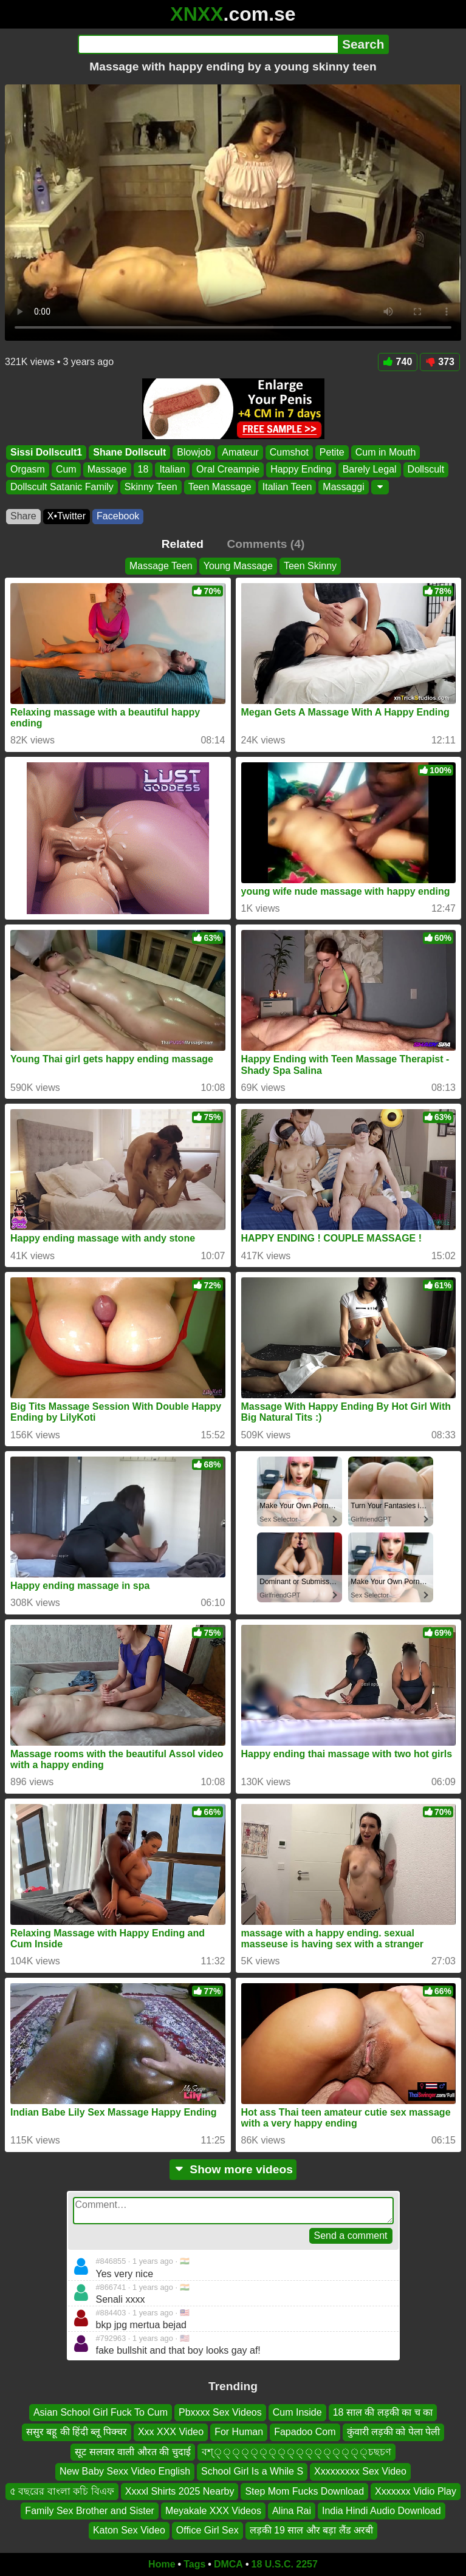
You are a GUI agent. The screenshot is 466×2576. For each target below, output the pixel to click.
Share (23, 516)
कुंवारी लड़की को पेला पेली (393, 2432)
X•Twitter (66, 516)
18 (143, 469)
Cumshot (289, 452)
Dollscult (426, 469)
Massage (107, 469)
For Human (238, 2432)
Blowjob (194, 452)
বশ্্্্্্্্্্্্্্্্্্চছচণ (296, 2452)
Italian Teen (287, 487)
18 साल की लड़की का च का (383, 2412)
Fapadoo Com (304, 2432)
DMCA (228, 2564)
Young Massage (238, 566)
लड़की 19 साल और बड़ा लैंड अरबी (311, 2530)
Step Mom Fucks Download (304, 2490)
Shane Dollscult (129, 452)
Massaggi (343, 487)
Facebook (118, 516)
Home (161, 2564)
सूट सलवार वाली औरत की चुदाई (132, 2452)
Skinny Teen (151, 487)
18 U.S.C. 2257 (285, 2564)
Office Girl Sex (207, 2530)
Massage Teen (161, 566)
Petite (332, 452)
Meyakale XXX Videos (213, 2511)
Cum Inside (297, 2412)
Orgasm (27, 469)
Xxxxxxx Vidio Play (415, 2490)
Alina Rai (291, 2511)
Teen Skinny (310, 566)
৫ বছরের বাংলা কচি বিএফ (62, 2490)
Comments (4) (265, 544)
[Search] (208, 44)
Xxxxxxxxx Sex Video (360, 2471)
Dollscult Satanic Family (62, 487)
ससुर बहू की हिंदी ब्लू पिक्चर (76, 2432)
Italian (172, 469)
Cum (66, 469)
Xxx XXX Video (171, 2432)
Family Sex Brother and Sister (89, 2511)
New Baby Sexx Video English (125, 2471)
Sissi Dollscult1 (46, 452)
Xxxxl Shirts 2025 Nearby (180, 2490)
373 (439, 362)
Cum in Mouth (385, 452)
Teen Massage (220, 487)
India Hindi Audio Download (381, 2511)
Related (183, 544)
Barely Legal (370, 469)
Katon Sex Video (129, 2530)
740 (398, 362)
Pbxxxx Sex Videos (220, 2412)
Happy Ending (301, 469)
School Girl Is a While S (252, 2471)
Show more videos (233, 2169)
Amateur (240, 452)
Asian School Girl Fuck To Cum (100, 2412)
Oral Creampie (227, 469)
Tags (194, 2564)
